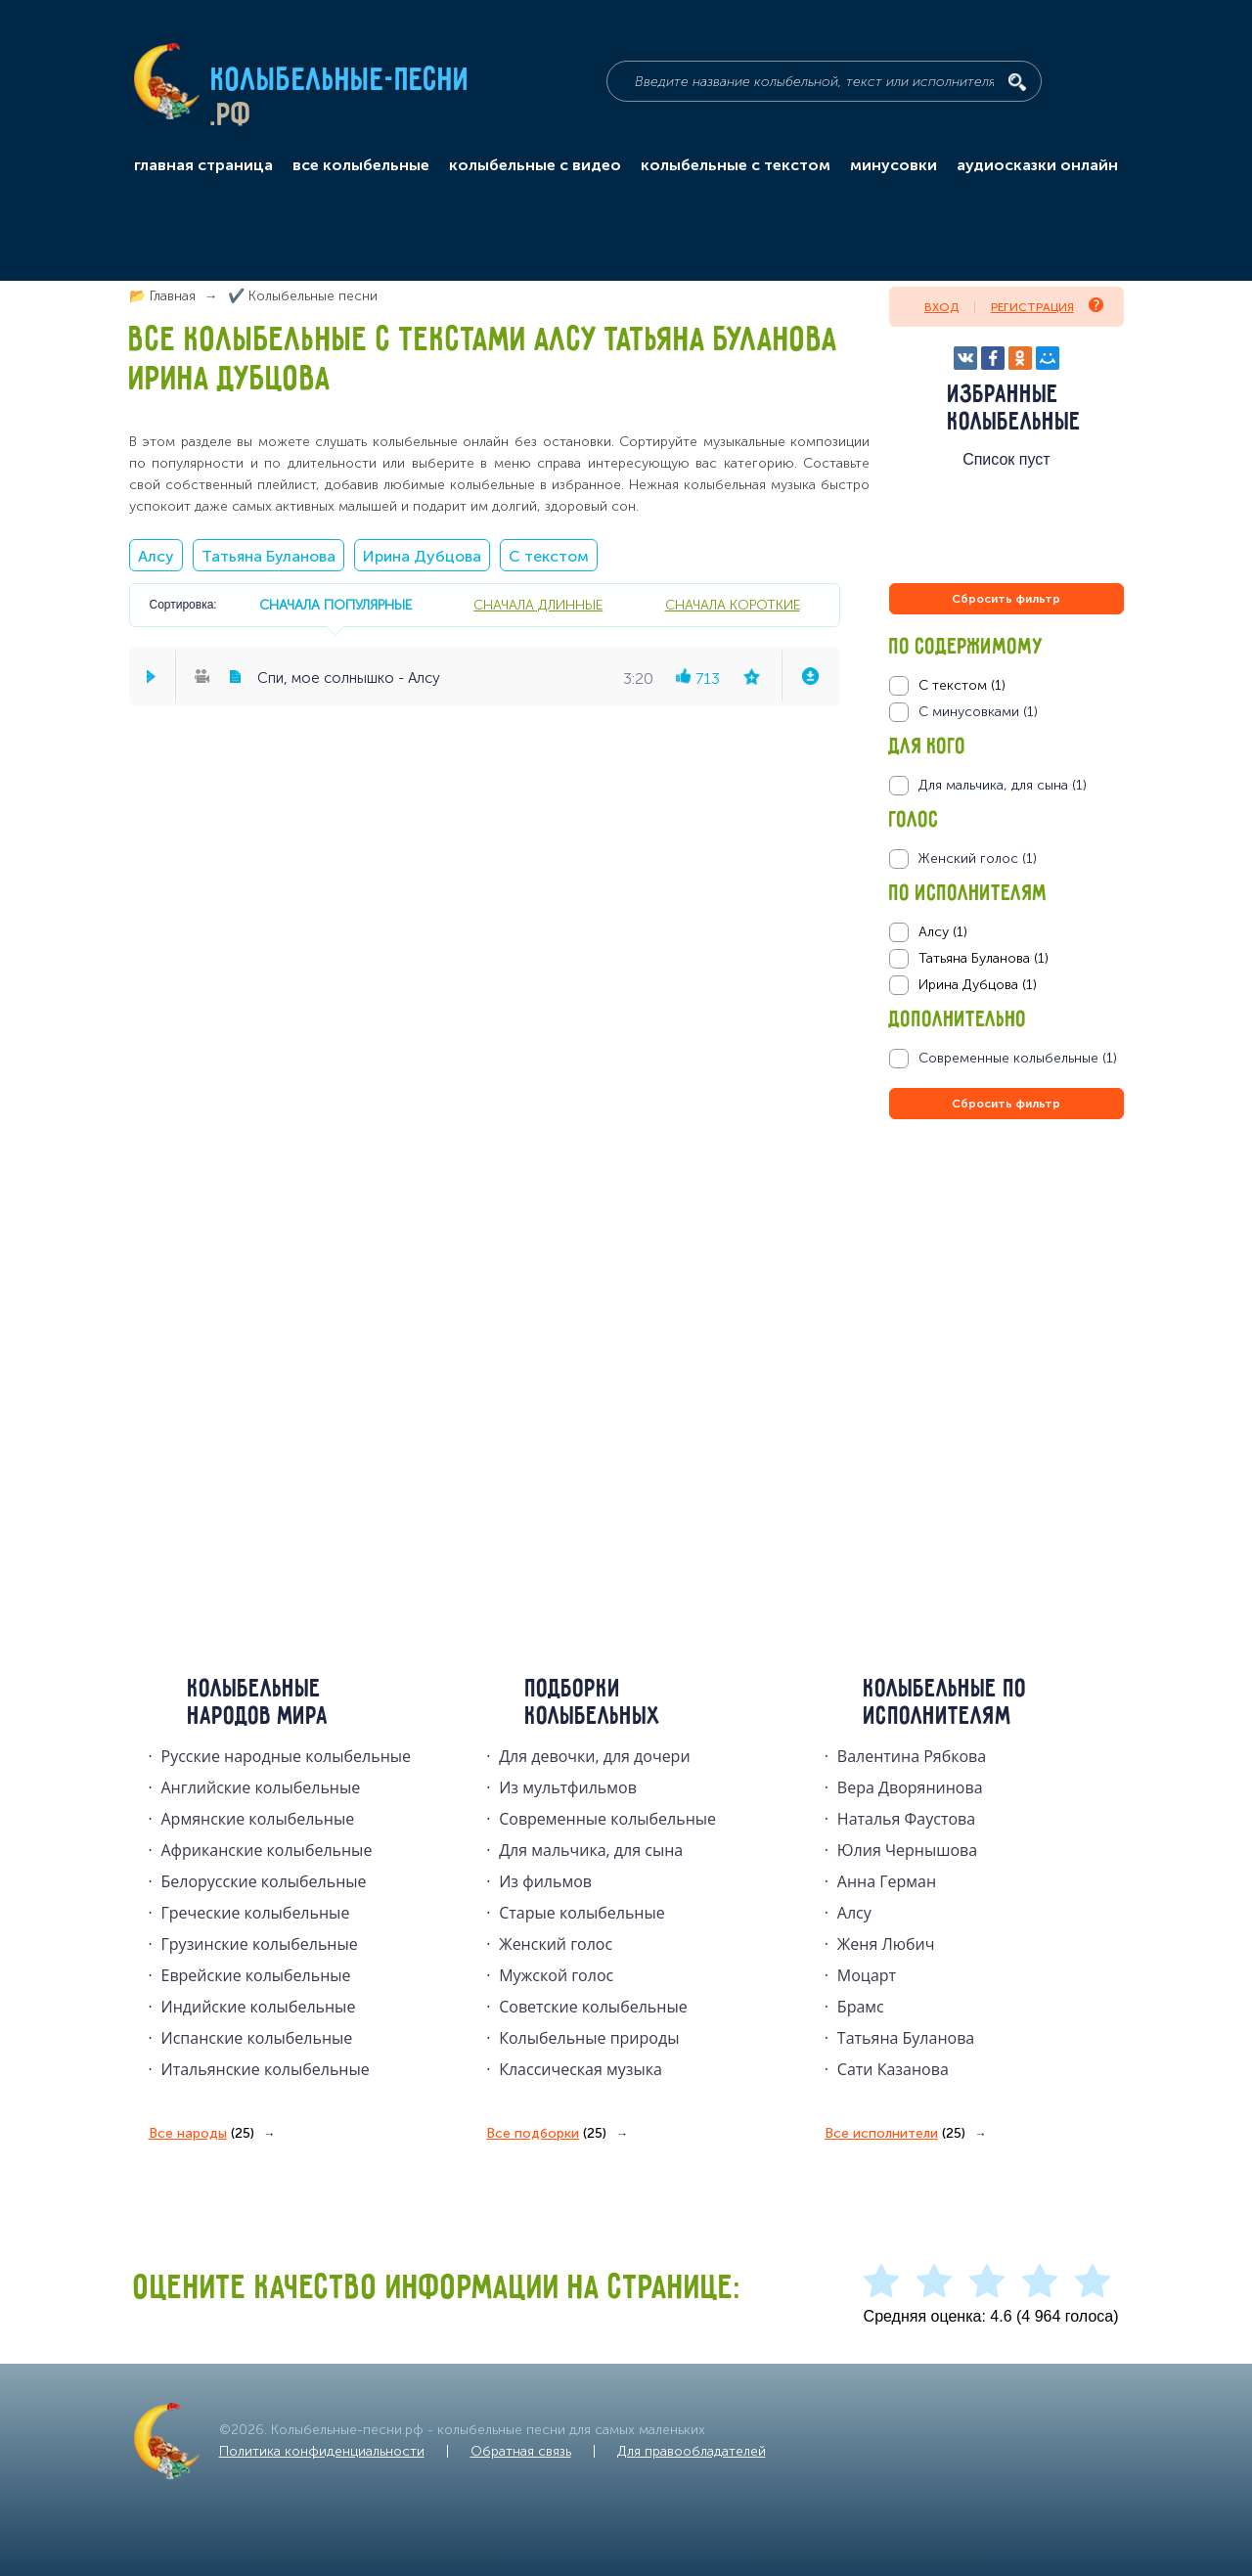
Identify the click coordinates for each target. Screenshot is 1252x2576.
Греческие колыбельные (255, 1912)
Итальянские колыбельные (265, 2069)
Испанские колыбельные (257, 2038)
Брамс (860, 2006)
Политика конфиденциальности (322, 2451)
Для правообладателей (691, 2451)
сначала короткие (732, 604)
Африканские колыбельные (267, 1850)
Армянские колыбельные (258, 1819)
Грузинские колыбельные (259, 1944)
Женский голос (555, 1944)
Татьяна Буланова (268, 556)
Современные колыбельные (607, 1819)
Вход (941, 307)
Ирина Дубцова (422, 556)
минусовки (893, 165)
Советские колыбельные (593, 2006)
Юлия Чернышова (907, 1850)
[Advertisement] (1006, 1334)
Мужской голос (556, 1975)
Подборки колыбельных (593, 1703)
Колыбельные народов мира (258, 1703)
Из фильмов (545, 1881)
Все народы (201, 2134)
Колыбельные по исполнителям (945, 1703)
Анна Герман (886, 1881)
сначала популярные (335, 604)
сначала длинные (538, 604)
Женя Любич (886, 1944)
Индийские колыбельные (258, 2006)
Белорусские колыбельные (264, 1881)
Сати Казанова (893, 2069)
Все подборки (546, 2134)
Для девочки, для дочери (594, 1756)
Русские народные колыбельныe (286, 1756)
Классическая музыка (580, 2069)
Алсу (156, 556)
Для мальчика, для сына (591, 1850)
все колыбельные (360, 165)
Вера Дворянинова (910, 1787)
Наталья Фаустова (906, 1819)
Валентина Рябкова (911, 1756)
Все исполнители (895, 2134)
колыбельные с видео (535, 165)
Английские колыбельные (261, 1787)
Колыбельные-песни (340, 81)
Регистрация (1047, 305)
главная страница (203, 165)
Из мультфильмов (568, 1787)
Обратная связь (520, 2451)
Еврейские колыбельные (256, 1975)
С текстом (549, 556)
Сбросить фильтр (1006, 599)
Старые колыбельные (582, 1912)
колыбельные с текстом (735, 165)
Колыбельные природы (589, 2038)
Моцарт (866, 1975)
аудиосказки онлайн (1037, 165)
